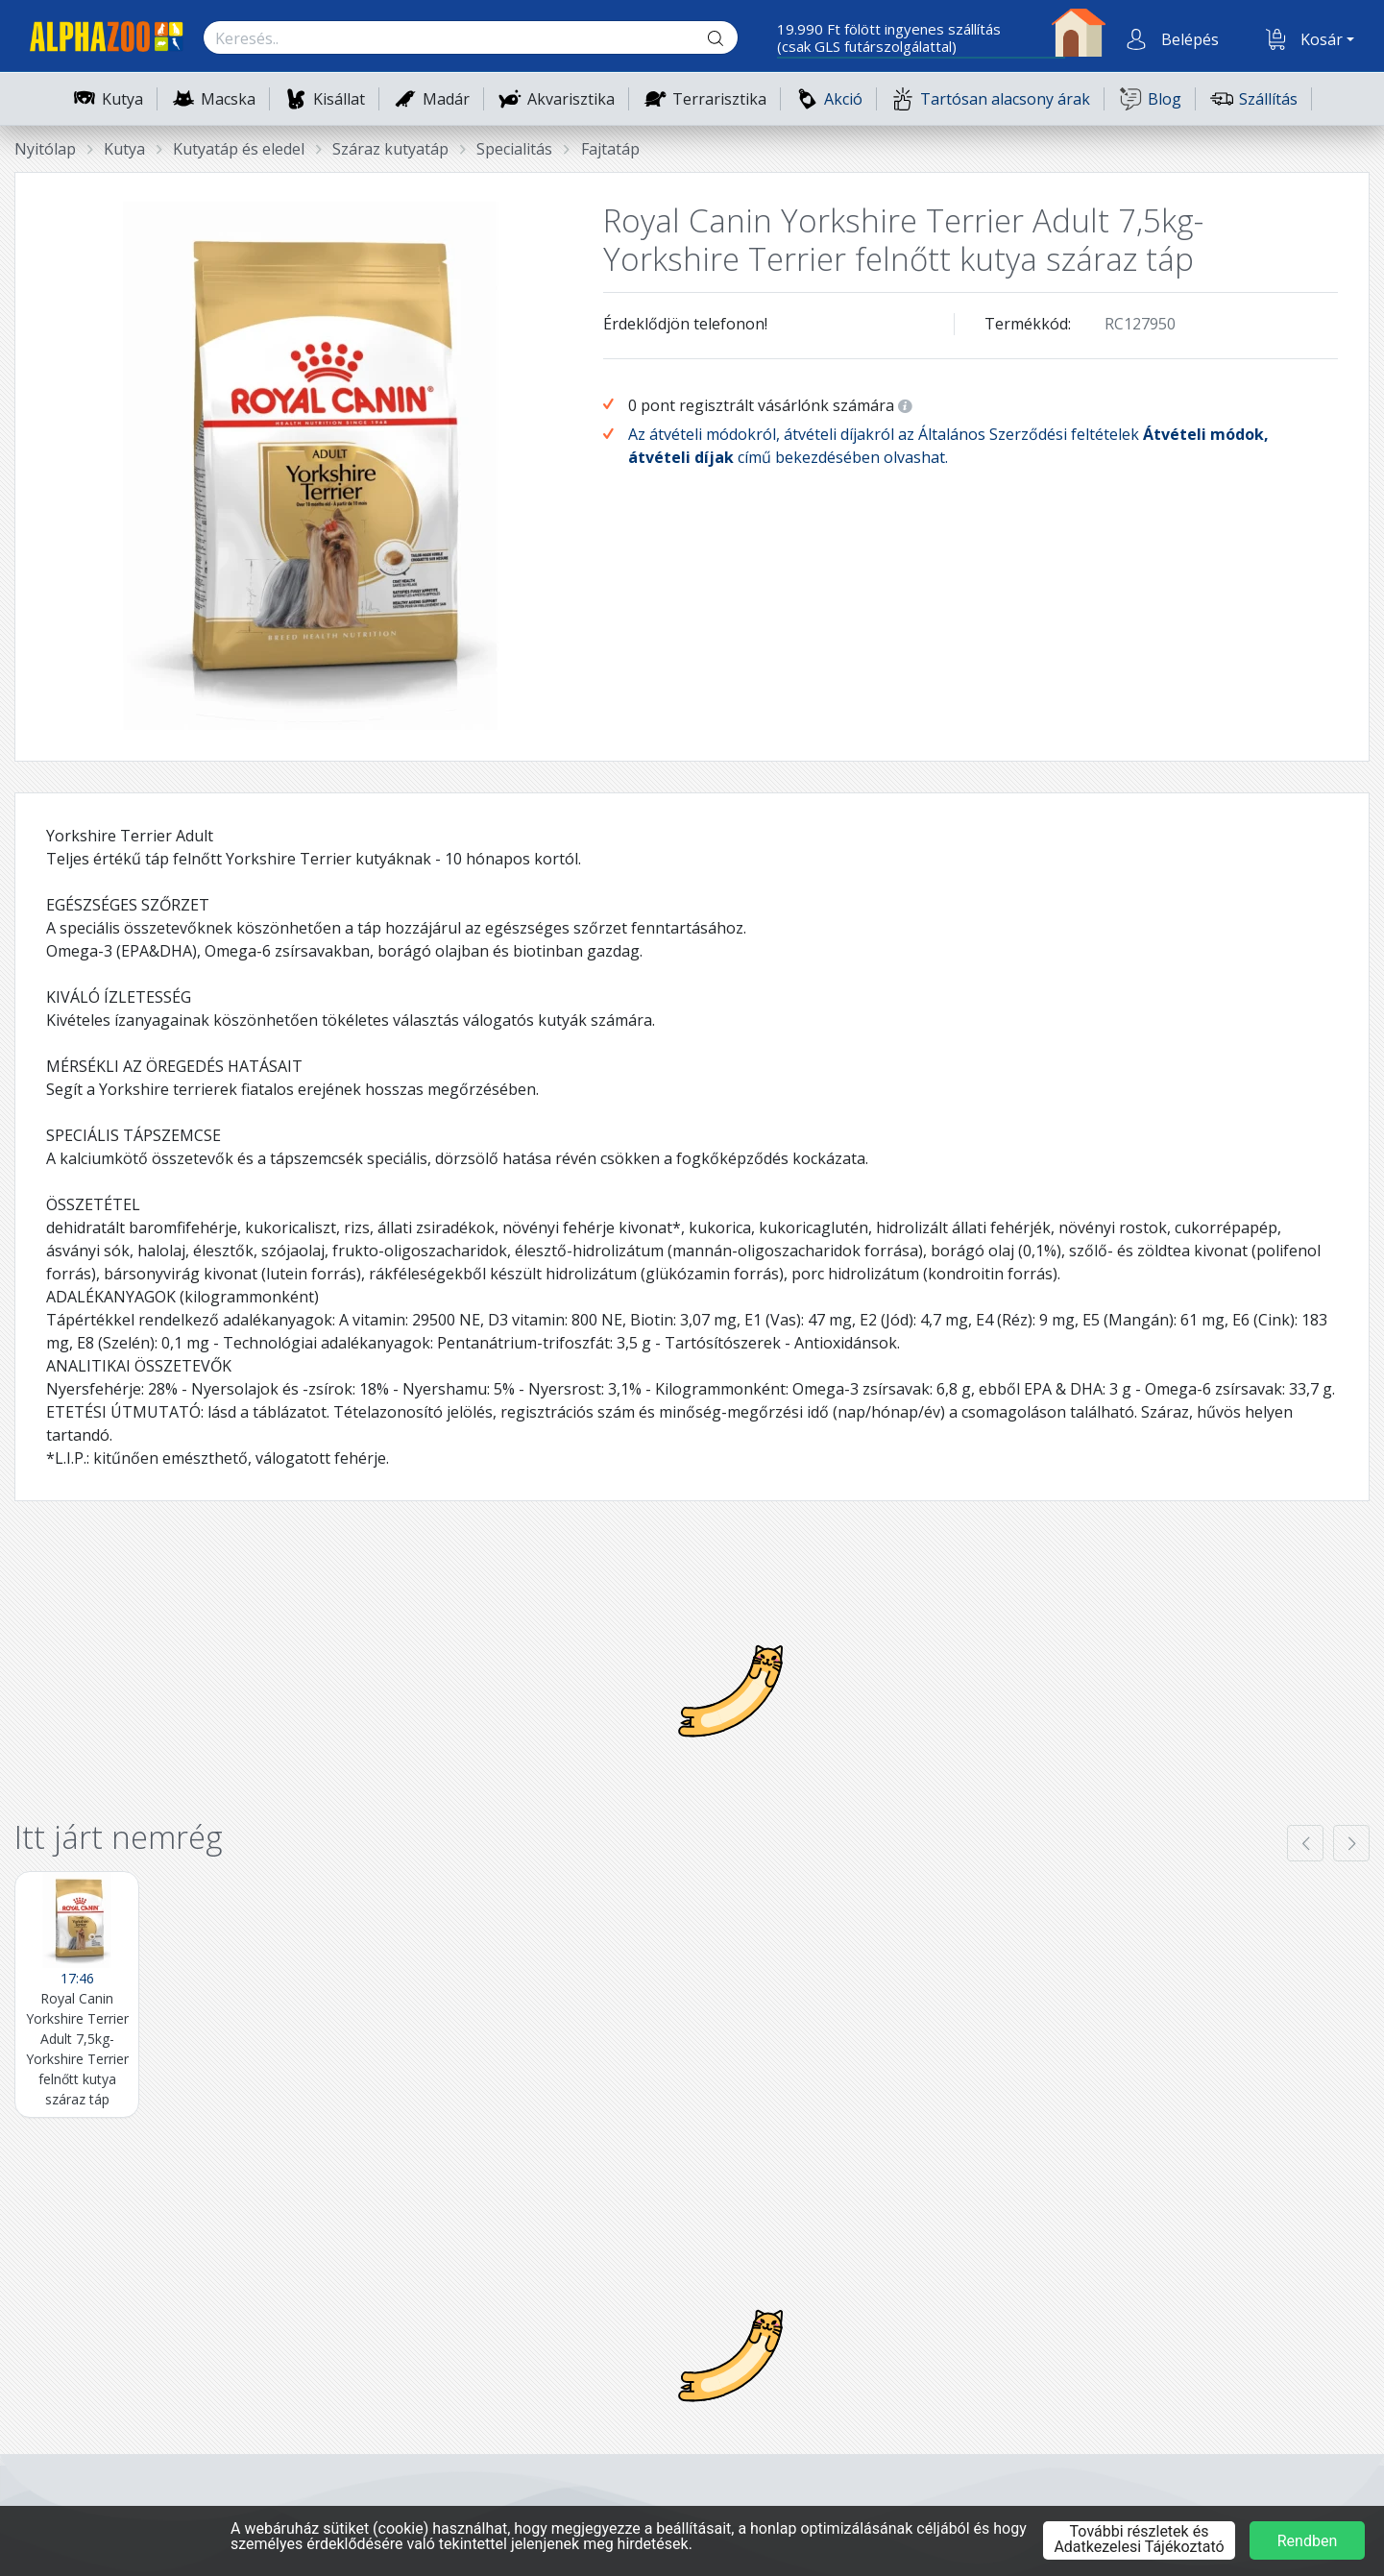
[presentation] (1305, 1843)
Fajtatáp (610, 148)
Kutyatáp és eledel (238, 148)
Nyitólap (45, 148)
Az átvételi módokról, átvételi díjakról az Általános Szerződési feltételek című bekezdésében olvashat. (948, 446)
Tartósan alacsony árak (990, 97)
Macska (228, 98)
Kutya (122, 98)
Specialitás (514, 148)
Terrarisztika (719, 98)
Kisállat (339, 98)
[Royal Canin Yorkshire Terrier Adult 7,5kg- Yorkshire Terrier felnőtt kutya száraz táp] (76, 1994)
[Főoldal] (99, 39)
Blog (1150, 97)
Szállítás (1254, 97)
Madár (446, 98)
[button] (1187, 39)
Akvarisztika (571, 98)
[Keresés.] (452, 38)
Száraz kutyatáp (390, 148)
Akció (828, 97)
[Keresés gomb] (731, 38)
